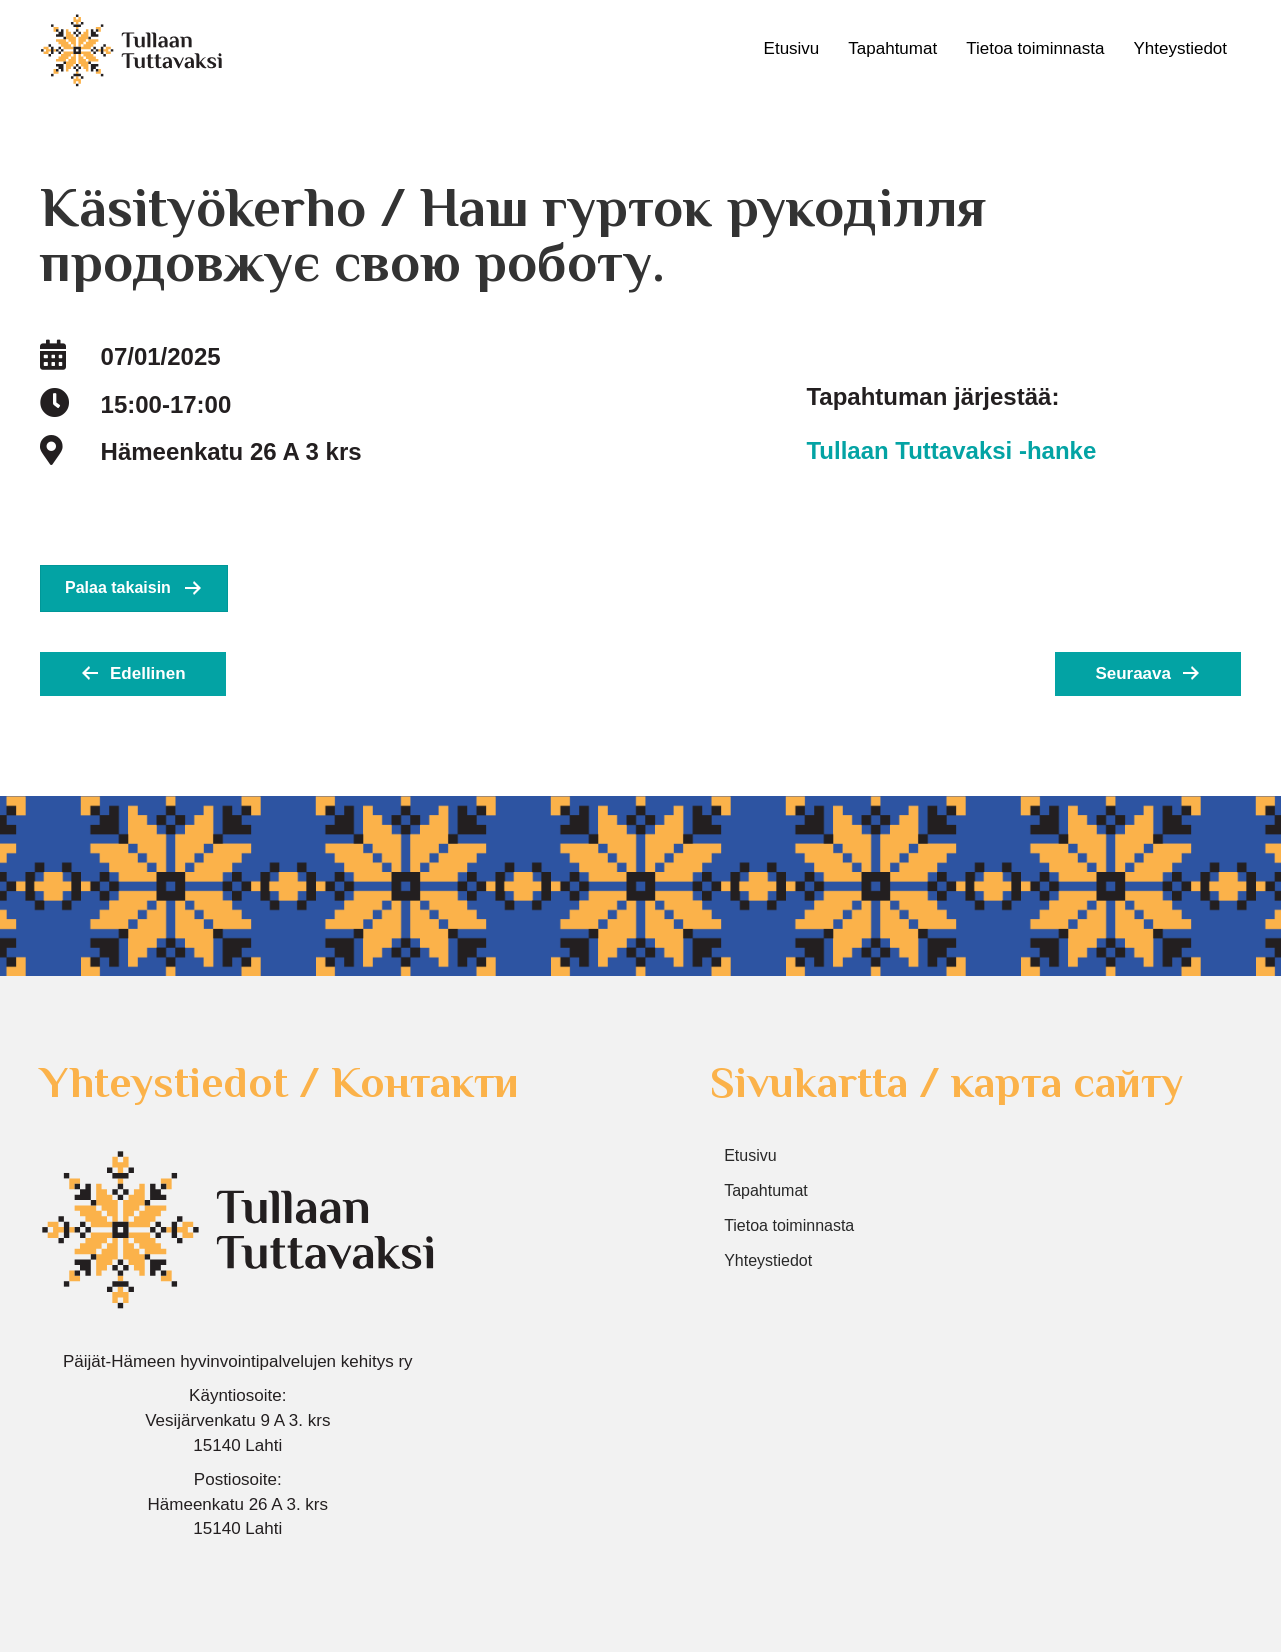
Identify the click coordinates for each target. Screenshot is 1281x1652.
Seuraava (1133, 673)
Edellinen (148, 673)
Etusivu (792, 48)
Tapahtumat (892, 48)
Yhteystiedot (1180, 48)
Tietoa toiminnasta (1035, 48)
